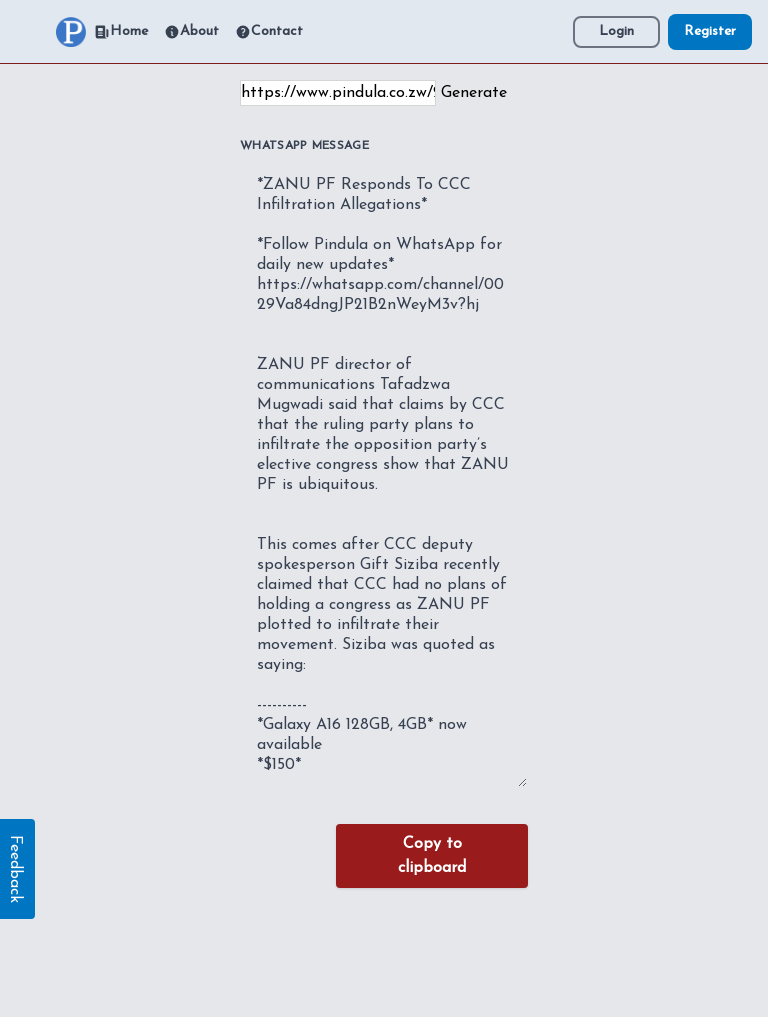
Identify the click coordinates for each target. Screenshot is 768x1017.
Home (121, 32)
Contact (269, 32)
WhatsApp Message (304, 146)
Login (616, 31)
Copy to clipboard (432, 856)
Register (710, 31)
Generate (474, 93)
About (191, 32)
